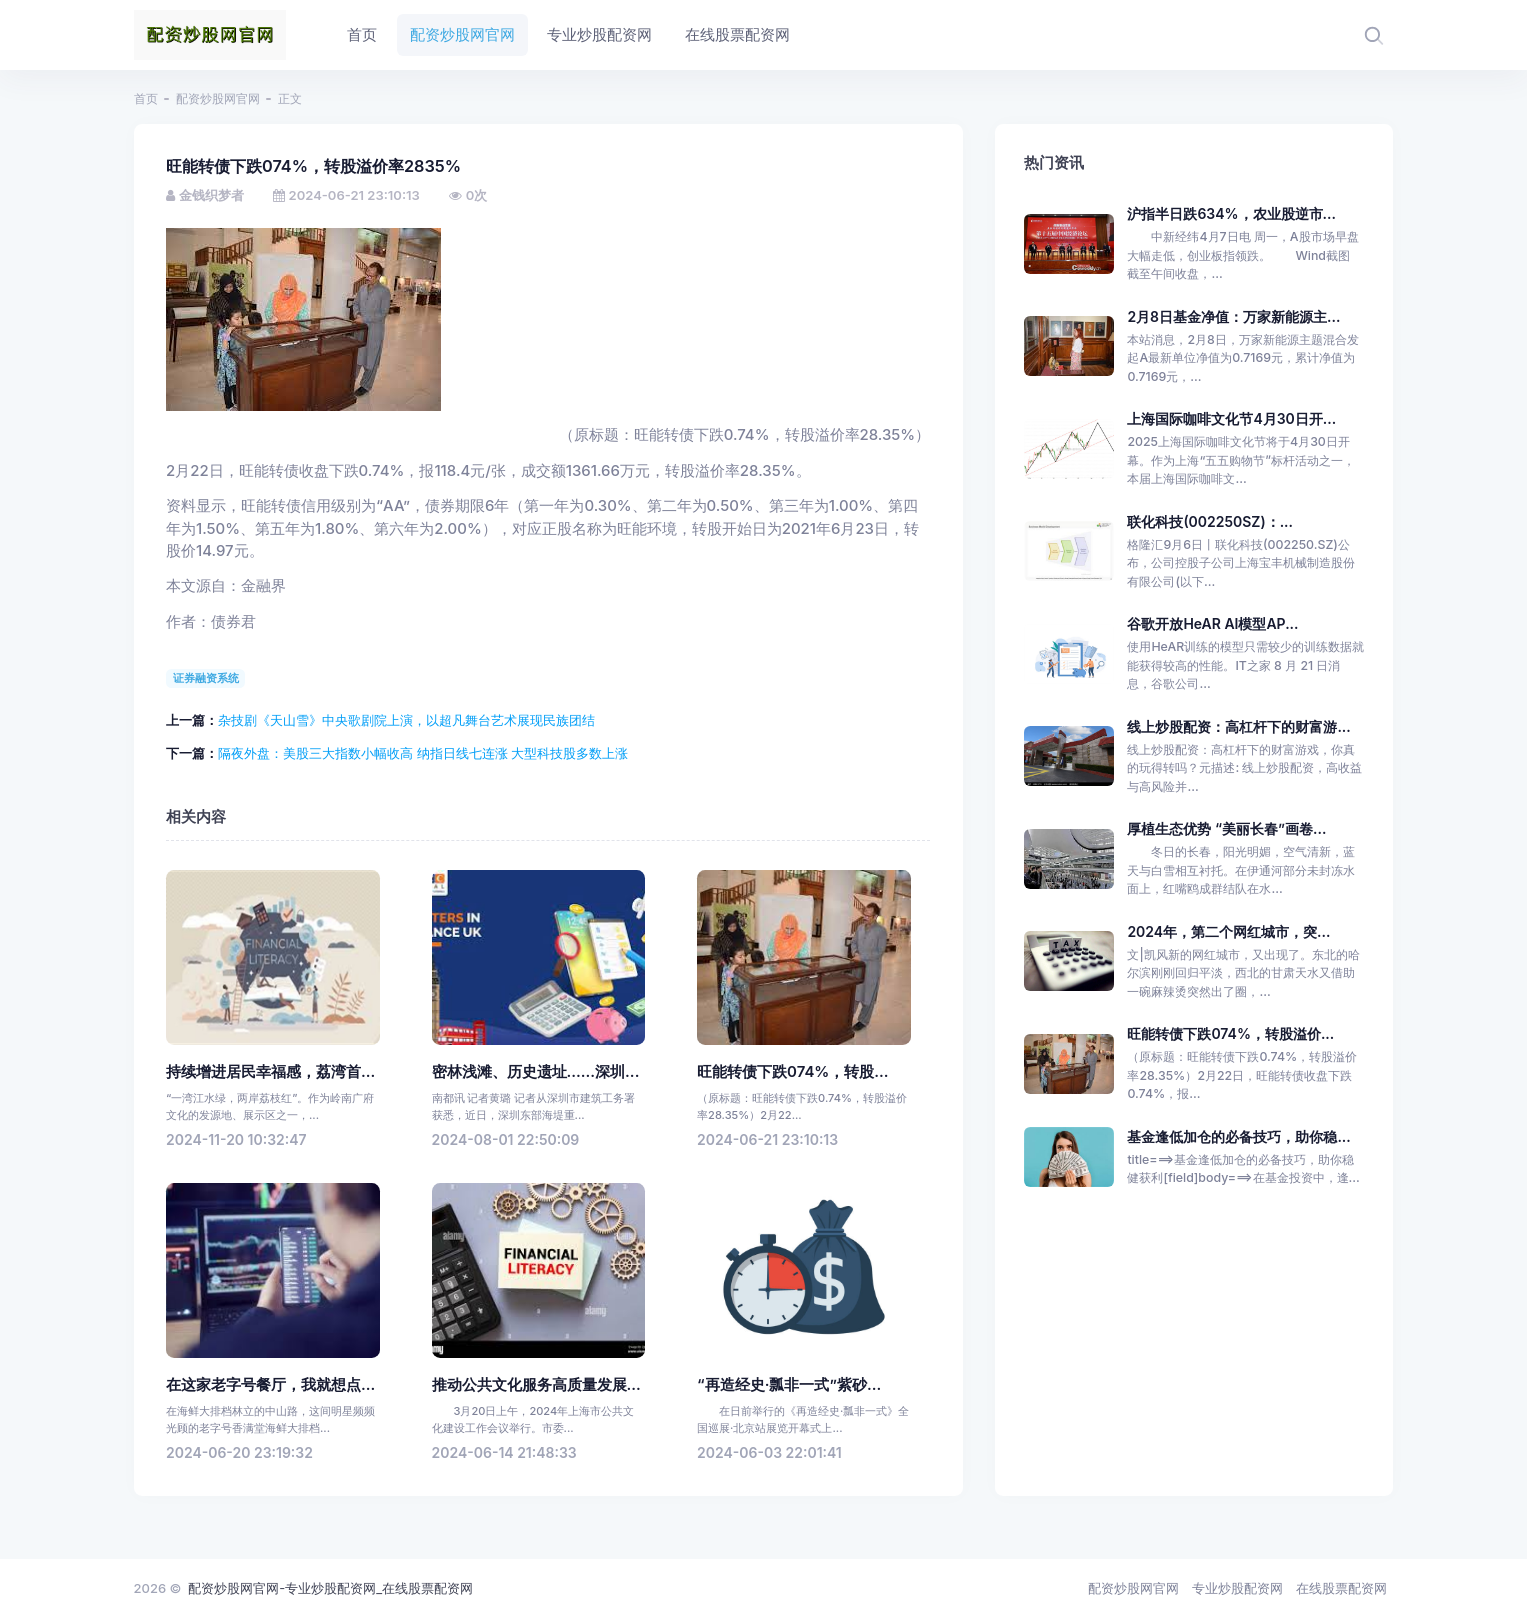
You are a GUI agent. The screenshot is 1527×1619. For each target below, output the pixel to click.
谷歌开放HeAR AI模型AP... (1212, 623)
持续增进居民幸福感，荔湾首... (270, 1072)
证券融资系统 (206, 678)
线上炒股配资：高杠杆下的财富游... (1238, 726)
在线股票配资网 (1341, 1588)
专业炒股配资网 (1237, 1588)
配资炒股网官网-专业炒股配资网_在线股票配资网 (330, 1588)
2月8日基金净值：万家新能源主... (1233, 316)
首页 (146, 98)
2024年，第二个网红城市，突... (1228, 931)
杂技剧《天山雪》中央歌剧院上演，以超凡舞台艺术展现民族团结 (406, 720)
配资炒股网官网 (218, 98)
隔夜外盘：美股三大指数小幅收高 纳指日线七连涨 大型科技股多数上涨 (423, 753)
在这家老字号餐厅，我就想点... (270, 1385)
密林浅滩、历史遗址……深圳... (536, 1072)
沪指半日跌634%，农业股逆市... (1231, 213)
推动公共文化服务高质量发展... (536, 1385)
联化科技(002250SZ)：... (1210, 521)
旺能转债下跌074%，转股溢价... (1230, 1033)
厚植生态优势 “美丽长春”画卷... (1226, 828)
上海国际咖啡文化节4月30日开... (1231, 418)
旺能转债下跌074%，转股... (793, 1072)
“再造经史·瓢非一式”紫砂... (789, 1385)
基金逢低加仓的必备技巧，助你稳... (1238, 1136)
